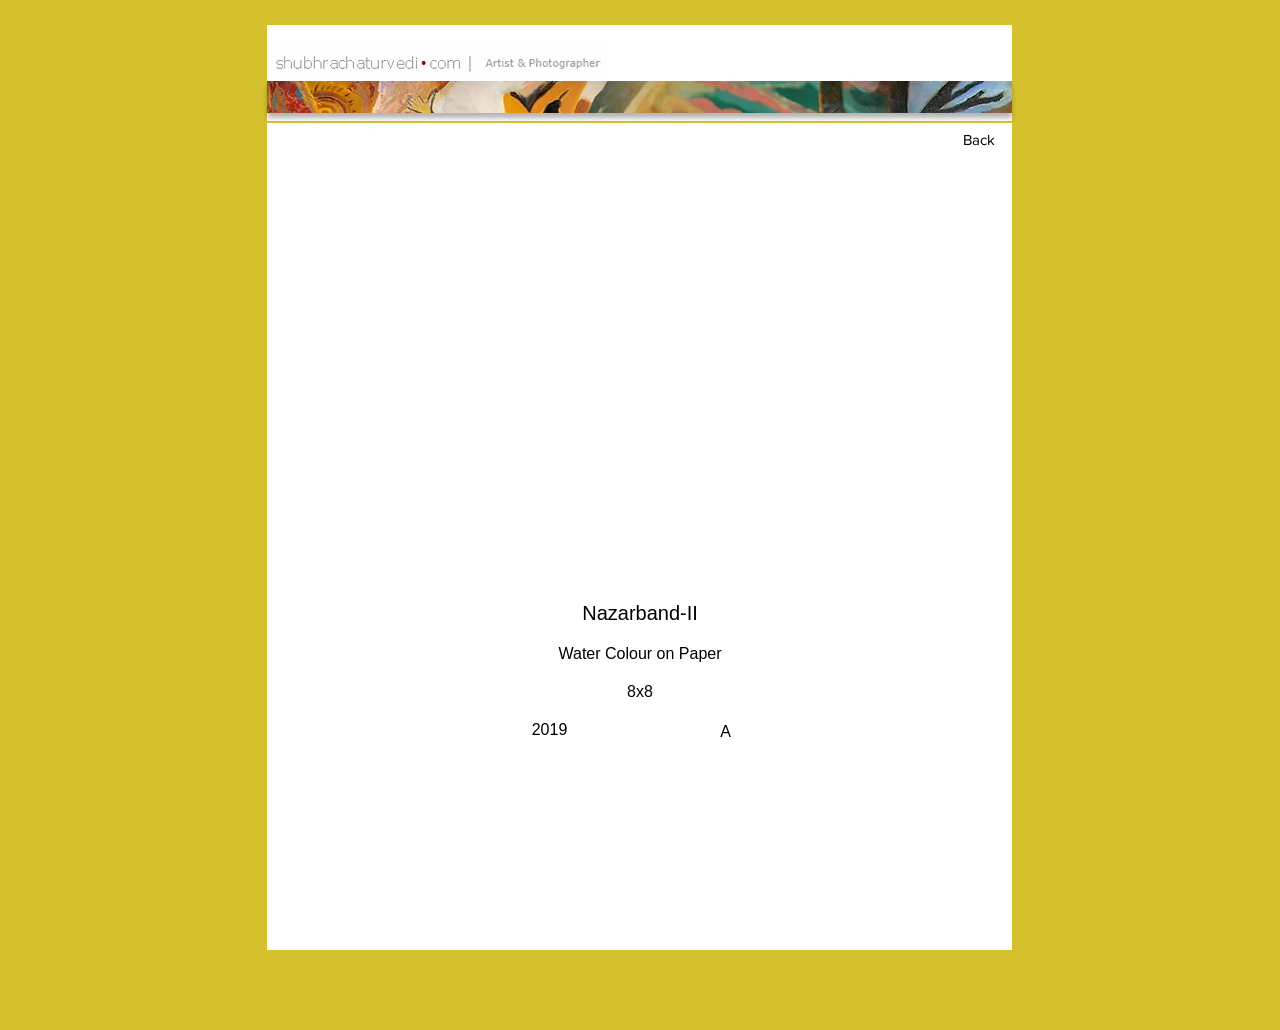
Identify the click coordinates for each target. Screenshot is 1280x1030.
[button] (640, 364)
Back (979, 139)
